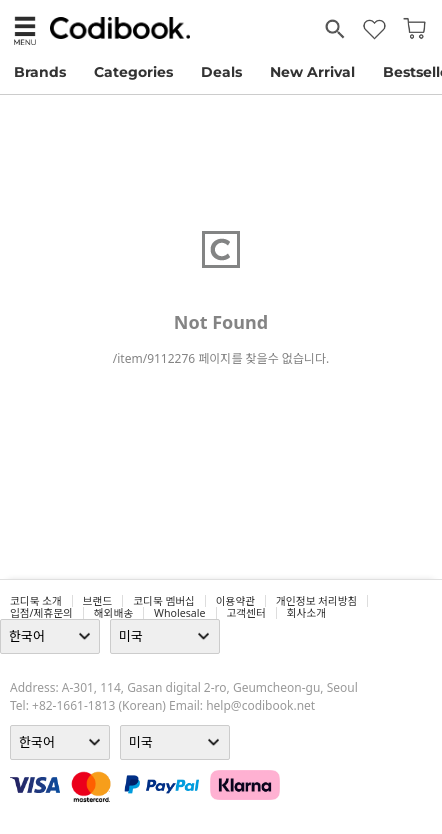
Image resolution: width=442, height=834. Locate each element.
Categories (133, 72)
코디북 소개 (36, 601)
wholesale (180, 613)
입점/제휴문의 (41, 613)
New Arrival (312, 72)
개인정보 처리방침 (316, 601)
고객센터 (246, 613)
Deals (221, 72)
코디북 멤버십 (164, 601)
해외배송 (113, 613)
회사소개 (306, 613)
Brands (40, 72)
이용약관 (235, 601)
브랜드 (97, 601)
